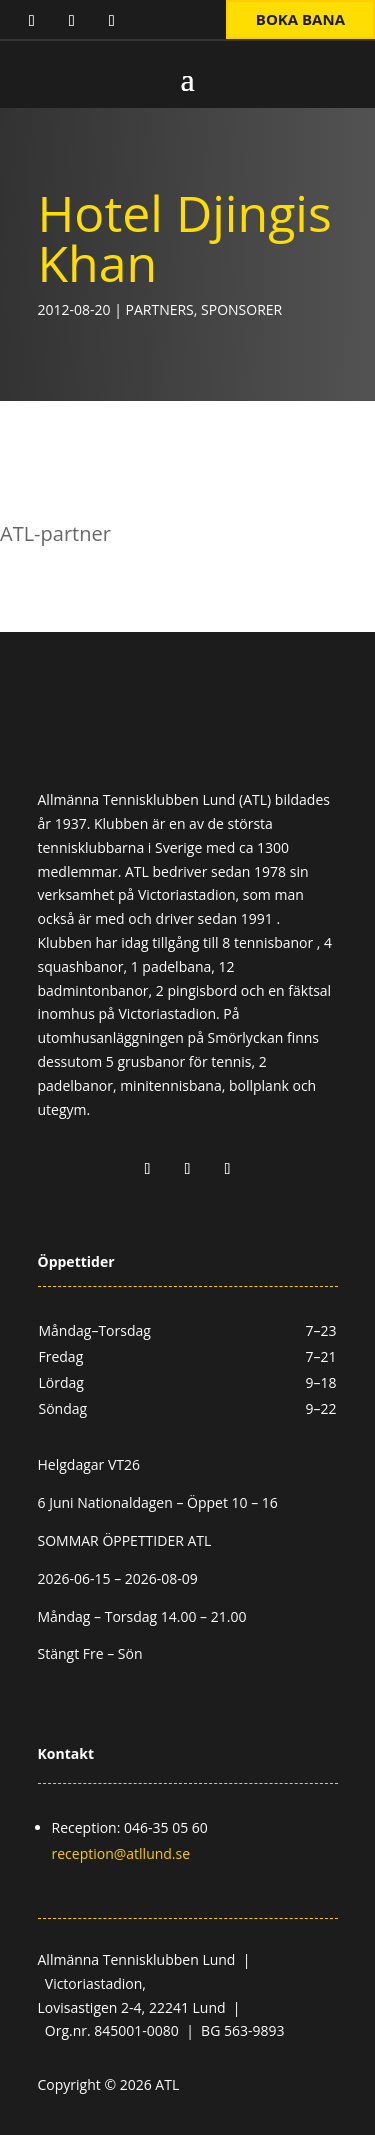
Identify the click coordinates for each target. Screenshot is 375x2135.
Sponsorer (241, 309)
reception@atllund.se (121, 1853)
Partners (160, 309)
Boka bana (300, 19)
